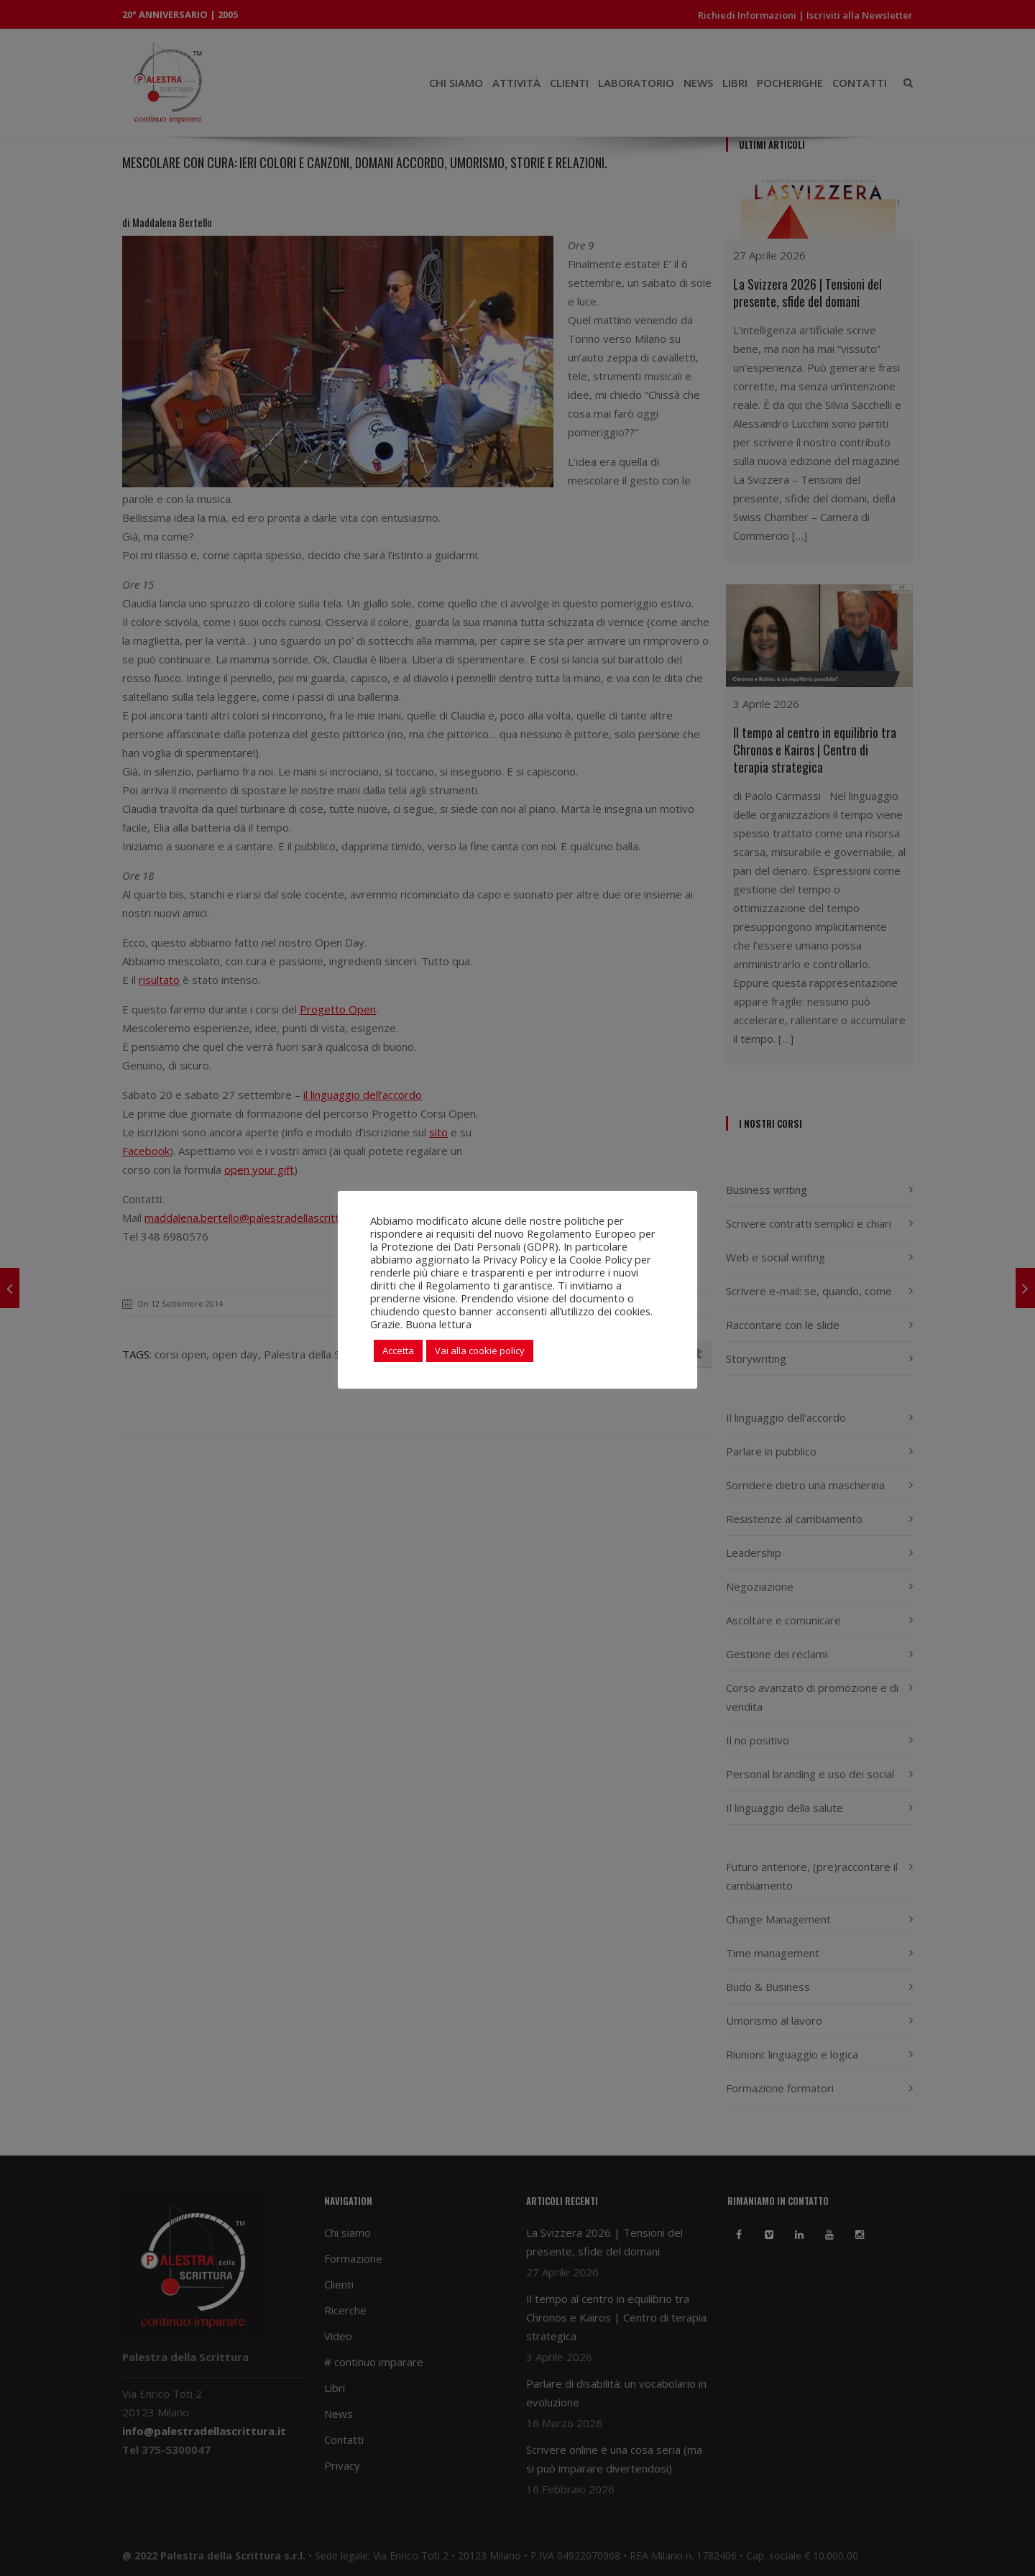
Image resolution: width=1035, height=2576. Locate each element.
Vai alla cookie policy (480, 1350)
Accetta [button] (398, 1350)
